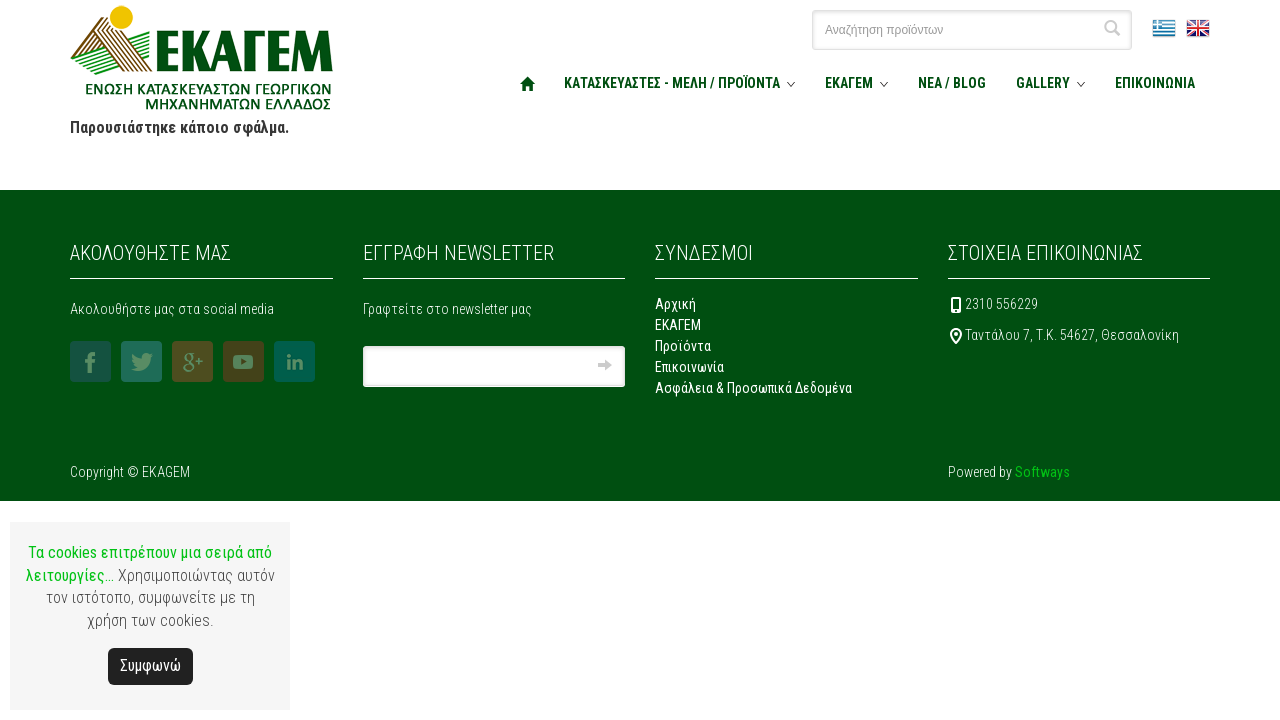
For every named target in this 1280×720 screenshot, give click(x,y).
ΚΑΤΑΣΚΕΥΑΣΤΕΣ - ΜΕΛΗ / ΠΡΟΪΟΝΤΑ (672, 83)
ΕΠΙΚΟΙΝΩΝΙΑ (1155, 83)
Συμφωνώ (150, 665)
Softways (1042, 472)
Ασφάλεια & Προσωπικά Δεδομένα (753, 388)
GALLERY (1043, 83)
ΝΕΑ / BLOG (952, 83)
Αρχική (675, 304)
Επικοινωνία (689, 367)
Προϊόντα (683, 346)
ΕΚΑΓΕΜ (849, 83)
